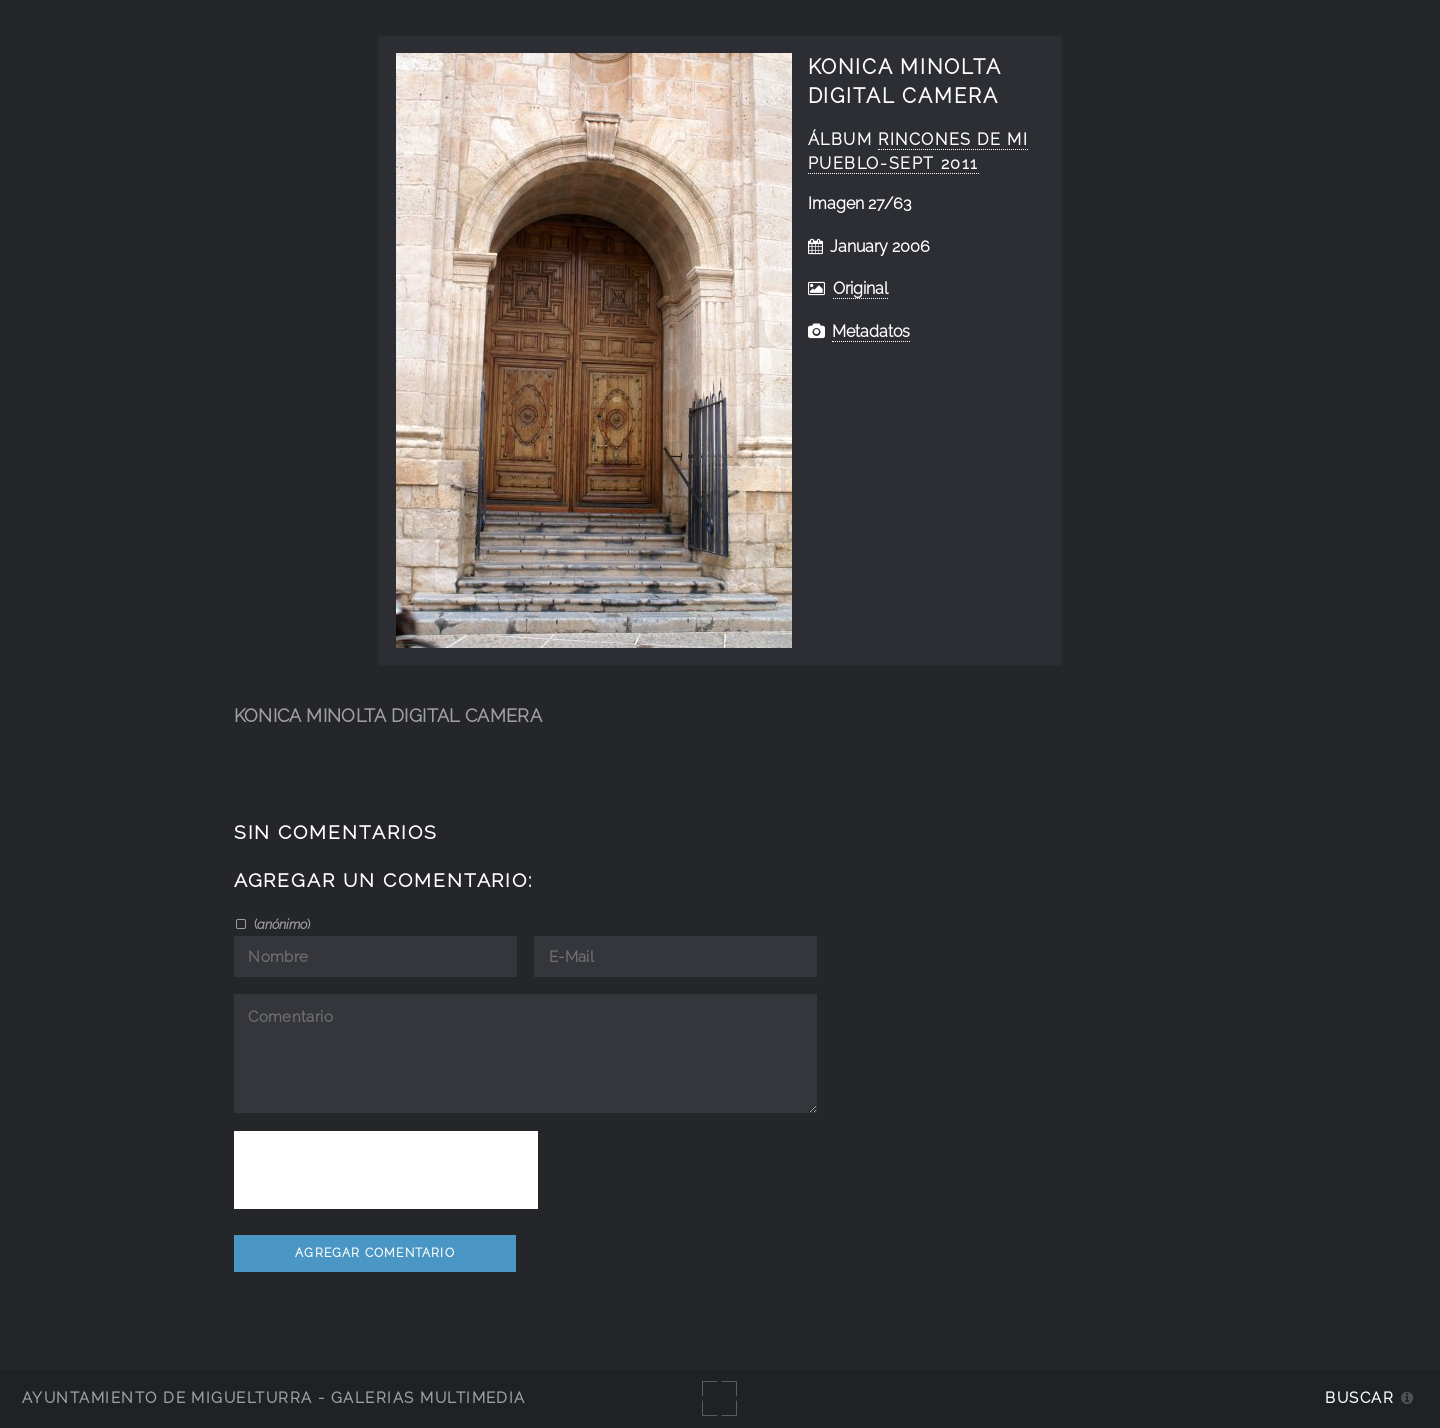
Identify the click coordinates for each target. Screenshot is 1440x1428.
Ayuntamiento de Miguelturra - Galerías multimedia (274, 1397)
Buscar (1359, 1397)
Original (860, 288)
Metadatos (871, 331)
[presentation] (386, 1170)
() (280, 924)
